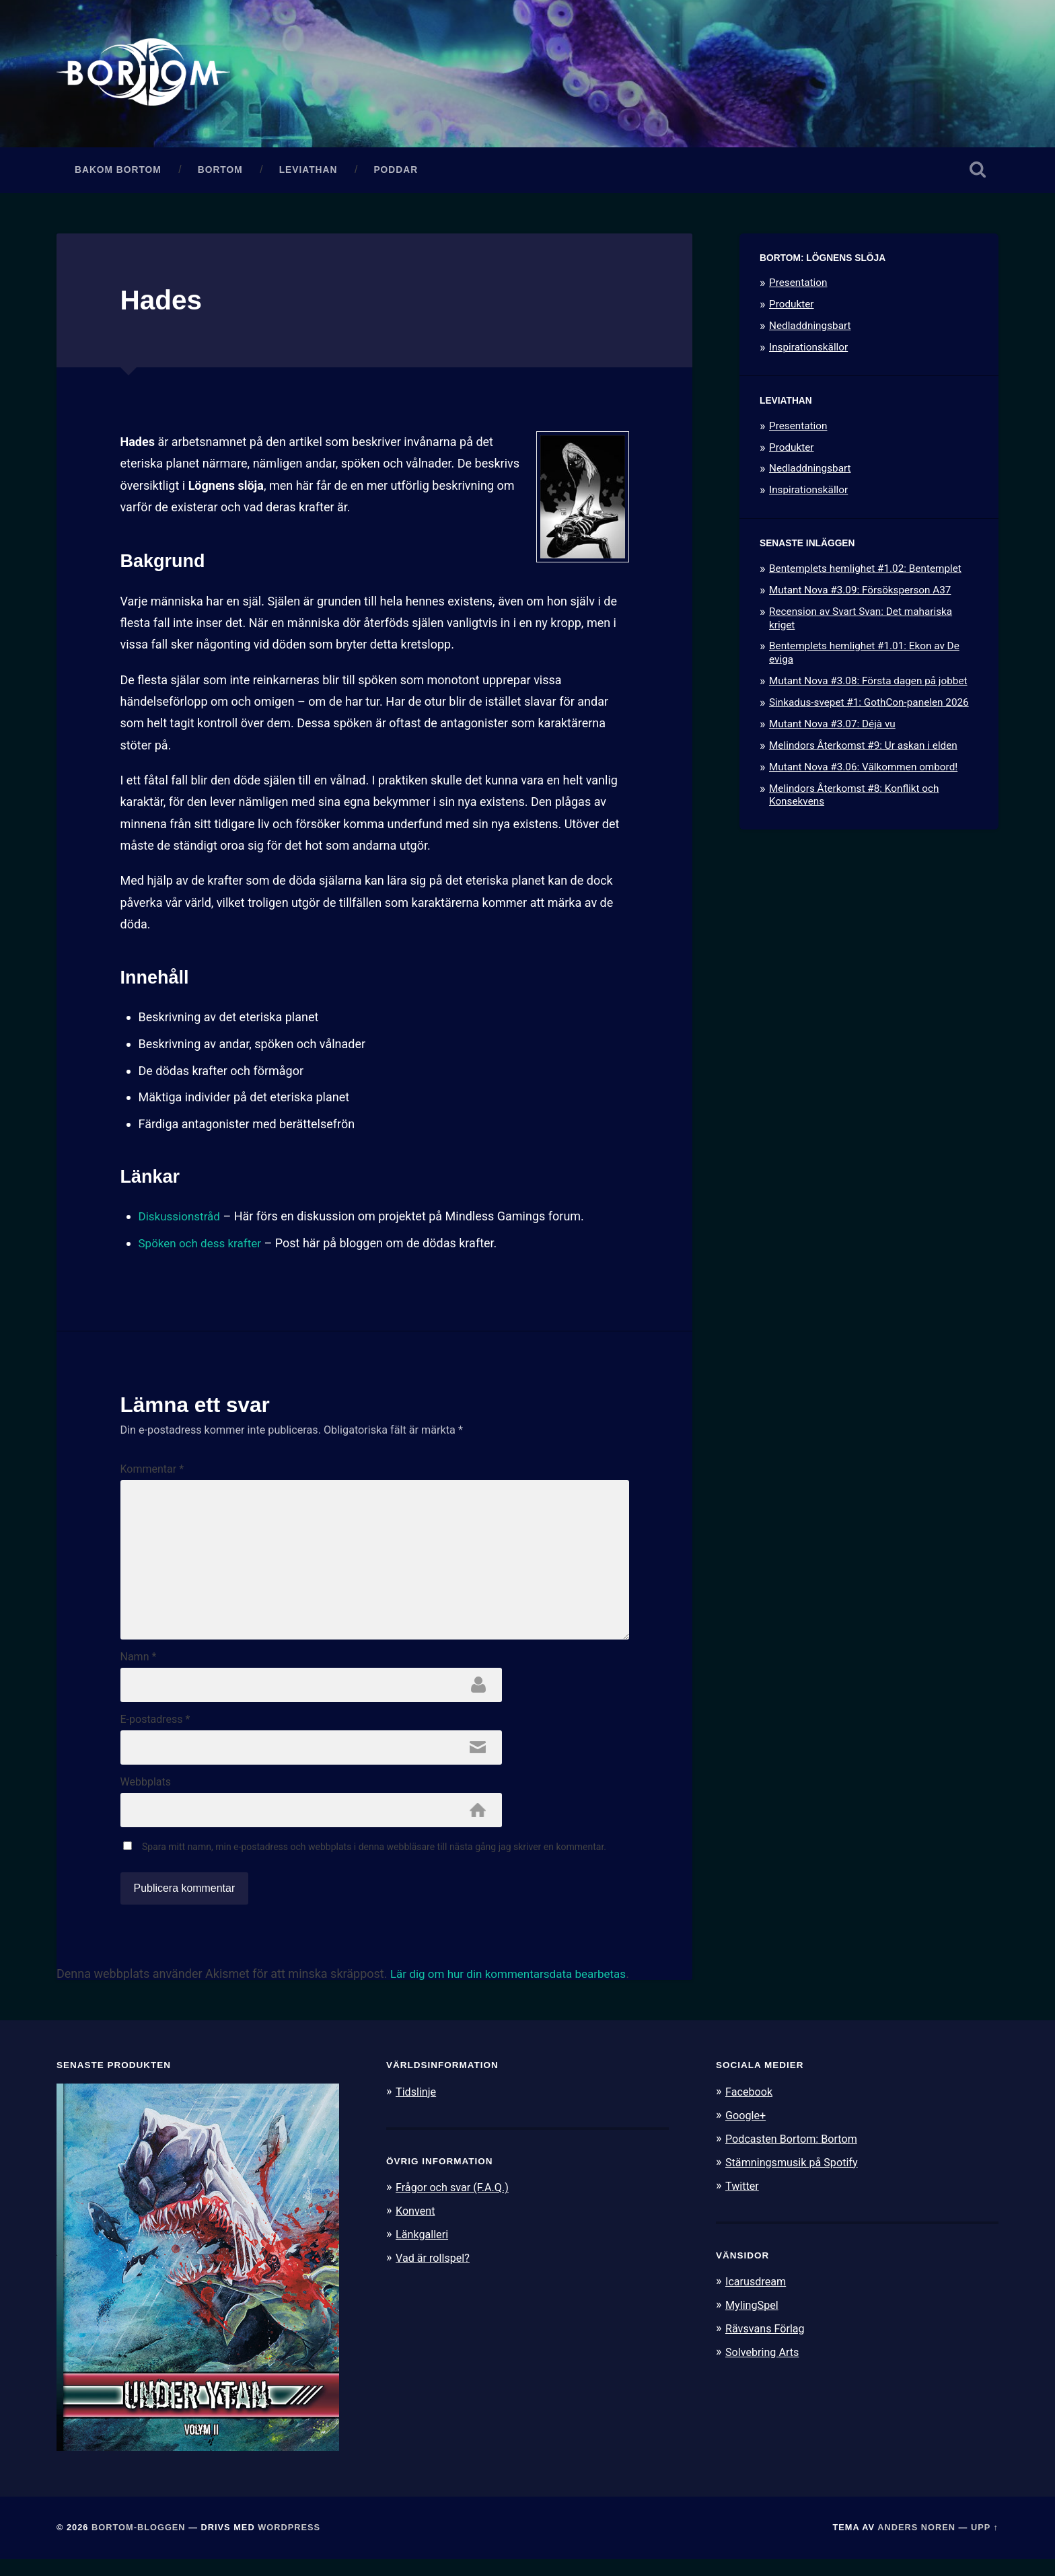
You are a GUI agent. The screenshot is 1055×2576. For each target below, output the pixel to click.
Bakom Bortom (118, 173)
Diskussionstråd (182, 1220)
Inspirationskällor (808, 350)
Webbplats (145, 1797)
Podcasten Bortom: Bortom (795, 2154)
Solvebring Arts (764, 2364)
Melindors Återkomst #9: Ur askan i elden (863, 749)
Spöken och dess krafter (203, 1246)
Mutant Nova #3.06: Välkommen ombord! (863, 770)
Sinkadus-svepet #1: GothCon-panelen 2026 (869, 706)
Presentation (798, 287)
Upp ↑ (984, 2544)
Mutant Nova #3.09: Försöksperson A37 (860, 593)
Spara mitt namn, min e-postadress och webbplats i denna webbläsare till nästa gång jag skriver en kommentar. (374, 1862)
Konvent (416, 2226)
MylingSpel (753, 2318)
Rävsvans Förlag (767, 2341)
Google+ (746, 2131)
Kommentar (152, 1472)
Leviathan (308, 173)
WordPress (289, 2544)
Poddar (395, 173)
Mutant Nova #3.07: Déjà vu (832, 727)
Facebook (750, 2107)
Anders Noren (916, 2544)
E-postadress (155, 1733)
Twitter (743, 2200)
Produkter (791, 308)
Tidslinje (417, 2107)
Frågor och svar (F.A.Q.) (455, 2203)
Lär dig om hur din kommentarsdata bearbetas (515, 1990)
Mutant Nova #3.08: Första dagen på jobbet (868, 685)
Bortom (220, 173)
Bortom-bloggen (139, 2544)
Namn (138, 1669)
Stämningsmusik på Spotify (795, 2177)
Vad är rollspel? (435, 2272)
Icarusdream (757, 2295)
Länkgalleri (423, 2249)
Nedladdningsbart (810, 330)
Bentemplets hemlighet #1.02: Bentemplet (865, 572)
